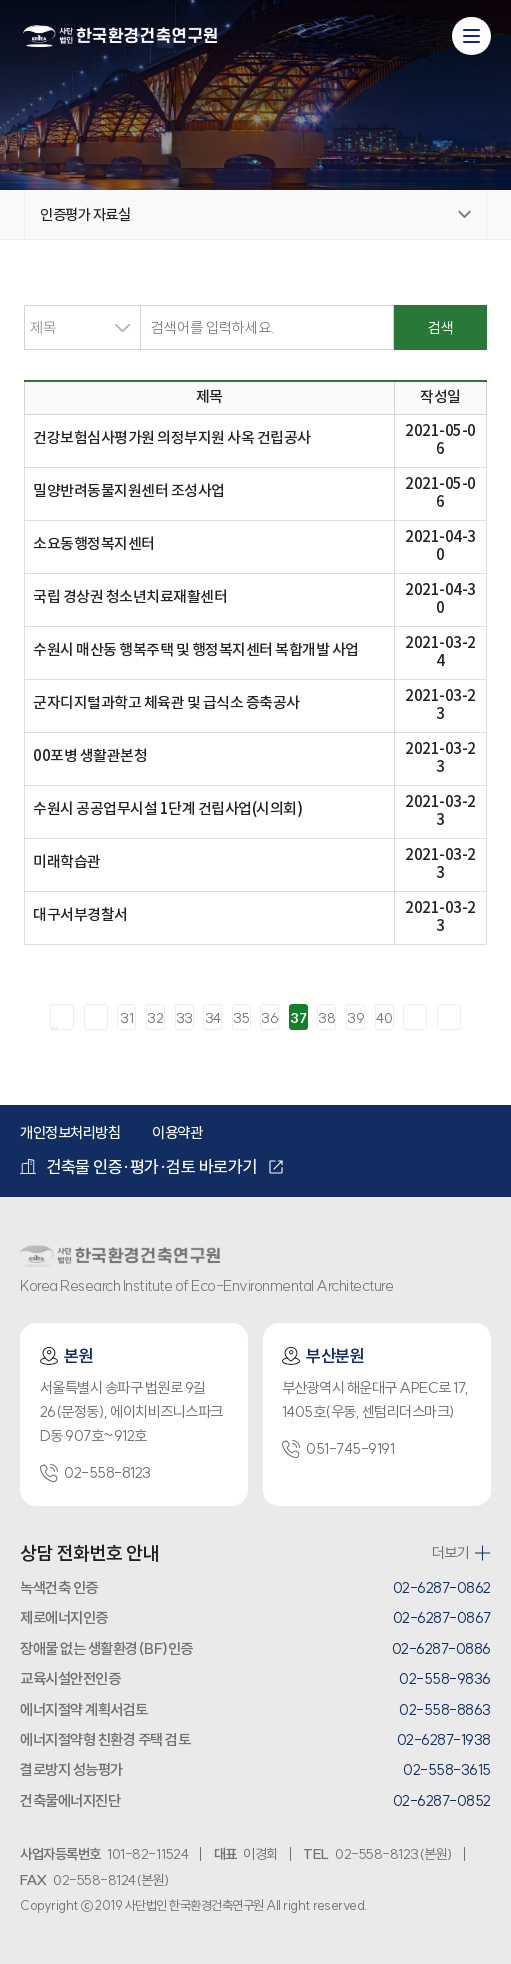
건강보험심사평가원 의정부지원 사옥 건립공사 (172, 438)
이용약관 (177, 1132)
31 (126, 1018)
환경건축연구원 (120, 37)
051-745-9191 (338, 1449)
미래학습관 (67, 862)
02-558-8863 (445, 1709)
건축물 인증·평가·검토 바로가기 (138, 1166)
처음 (62, 1017)
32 (155, 1018)
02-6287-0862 (442, 1587)
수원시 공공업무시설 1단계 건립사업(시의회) (167, 809)
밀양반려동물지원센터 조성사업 (129, 491)
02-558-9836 (445, 1678)
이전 (96, 1017)
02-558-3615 (447, 1769)
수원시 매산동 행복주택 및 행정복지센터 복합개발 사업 (196, 650)
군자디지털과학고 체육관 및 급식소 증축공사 (166, 703)
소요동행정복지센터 (94, 544)
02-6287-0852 (442, 1800)
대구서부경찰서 (80, 915)
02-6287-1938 (444, 1739)
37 (298, 1018)
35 (241, 1018)
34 (213, 1018)
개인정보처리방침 (70, 1132)
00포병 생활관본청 (90, 756)
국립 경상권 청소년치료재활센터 (130, 597)
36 (269, 1018)
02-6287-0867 (442, 1617)
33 (184, 1018)
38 (326, 1018)
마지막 (449, 1017)
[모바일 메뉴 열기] (471, 36)
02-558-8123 (95, 1473)
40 (384, 1018)
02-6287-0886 (441, 1648)
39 (355, 1018)
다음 (415, 1017)
